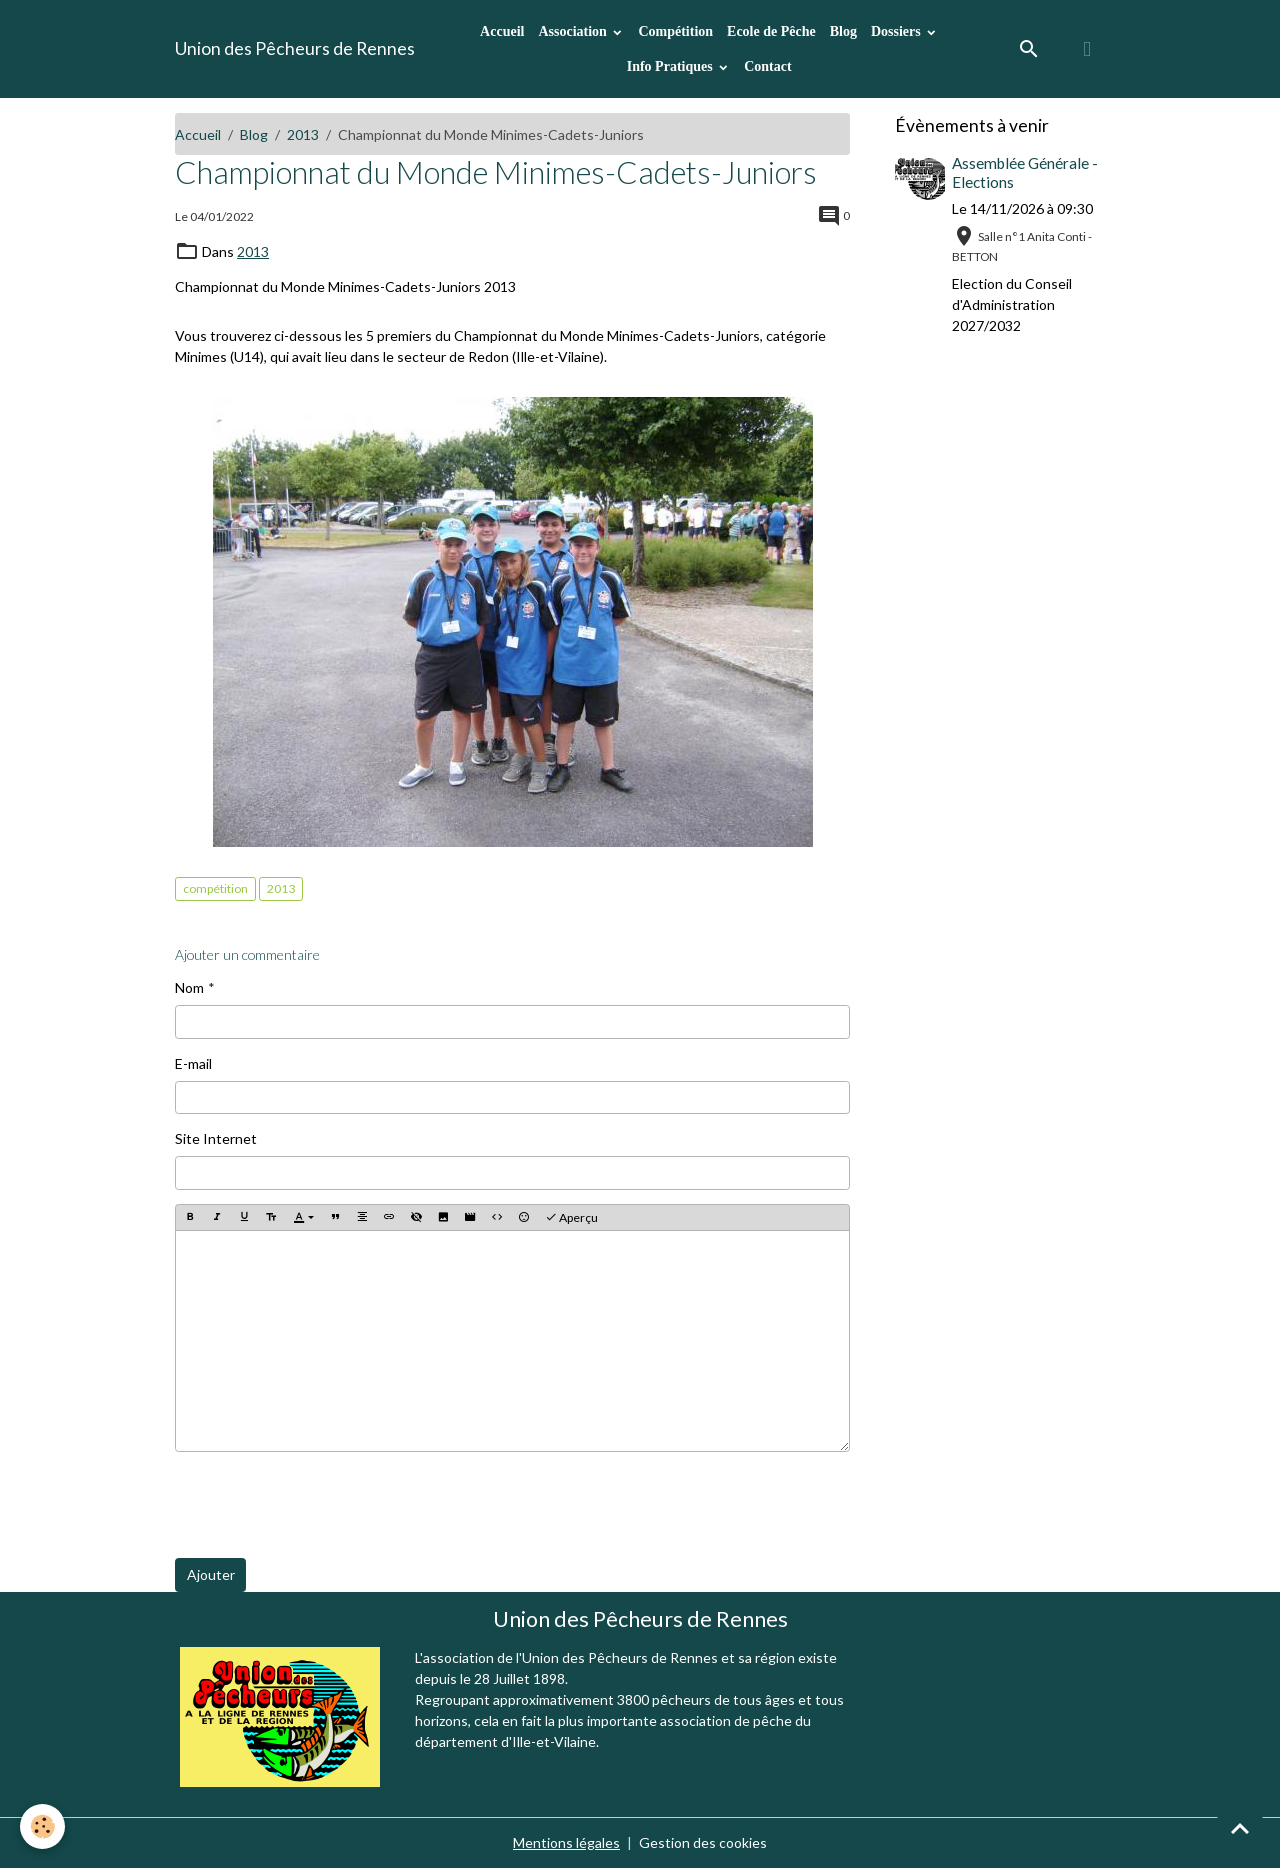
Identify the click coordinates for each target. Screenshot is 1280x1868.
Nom (189, 987)
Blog (843, 31)
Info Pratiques (671, 66)
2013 (303, 134)
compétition (215, 888)
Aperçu (571, 1217)
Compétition (675, 31)
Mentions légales (566, 1842)
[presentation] (327, 1505)
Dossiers (897, 31)
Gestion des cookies (703, 1842)
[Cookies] (42, 1826)
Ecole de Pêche (771, 31)
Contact (767, 66)
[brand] (295, 49)
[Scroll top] (1240, 1828)
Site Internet (216, 1138)
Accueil (502, 31)
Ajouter (211, 1574)
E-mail (193, 1063)
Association (574, 31)
